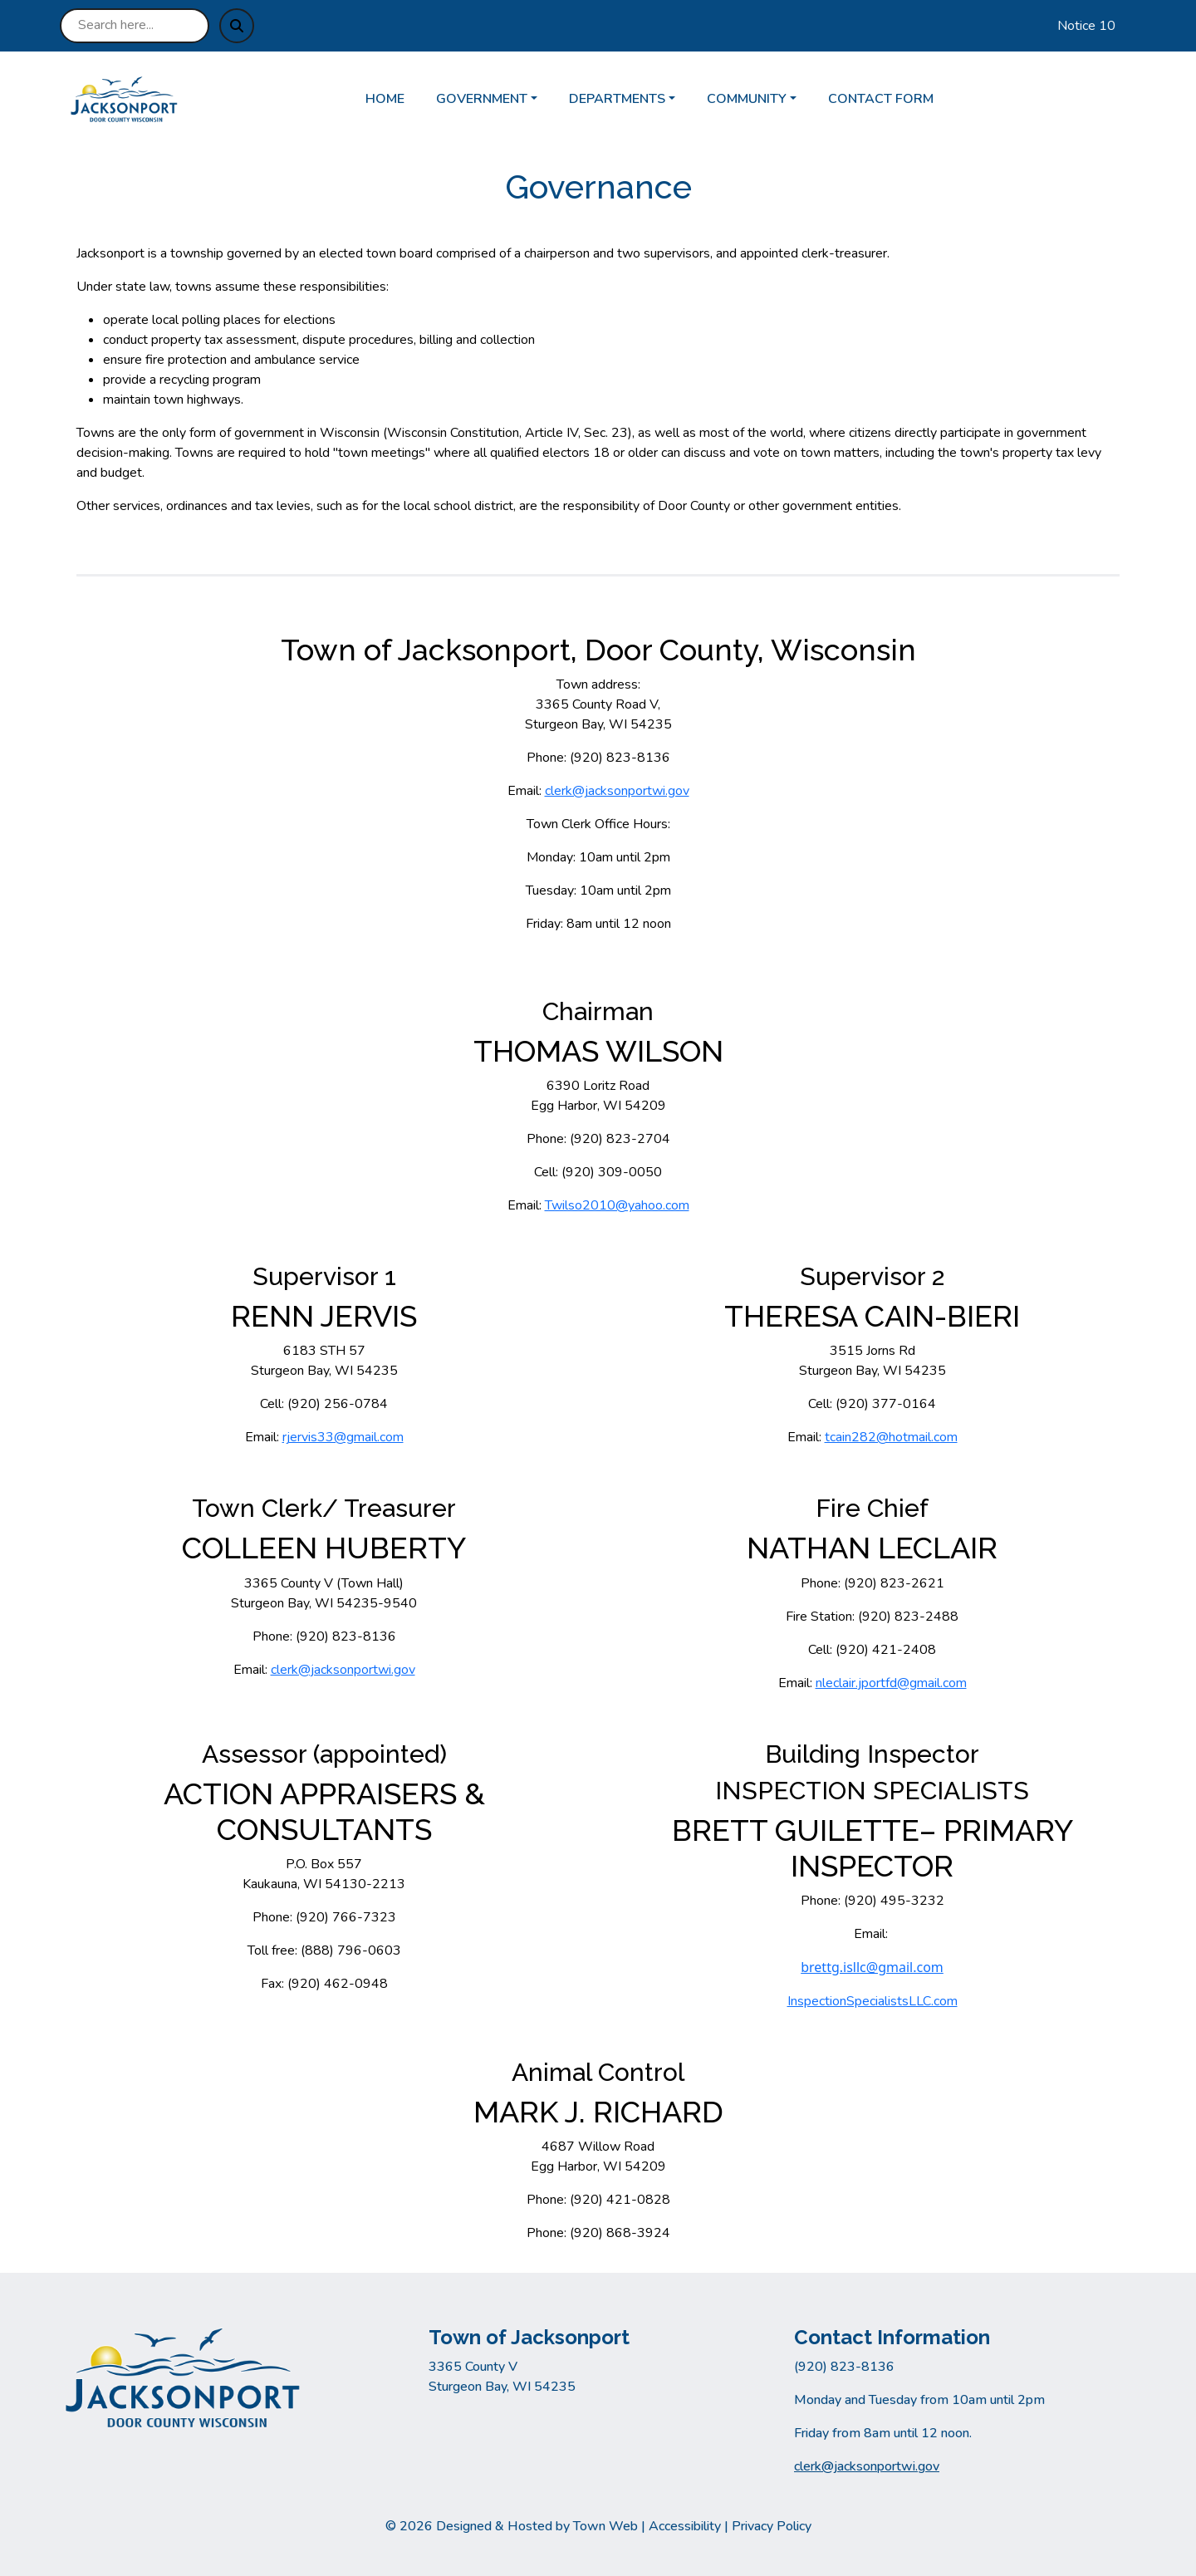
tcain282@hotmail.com (891, 1437)
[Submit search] (236, 25)
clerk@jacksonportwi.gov (617, 791)
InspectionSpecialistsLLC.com (872, 2001)
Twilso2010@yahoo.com (617, 1205)
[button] (495, 98)
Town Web (605, 2526)
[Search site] (134, 25)
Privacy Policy (771, 2526)
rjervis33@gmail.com (343, 1437)
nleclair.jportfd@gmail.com (891, 1683)
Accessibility (685, 2526)
